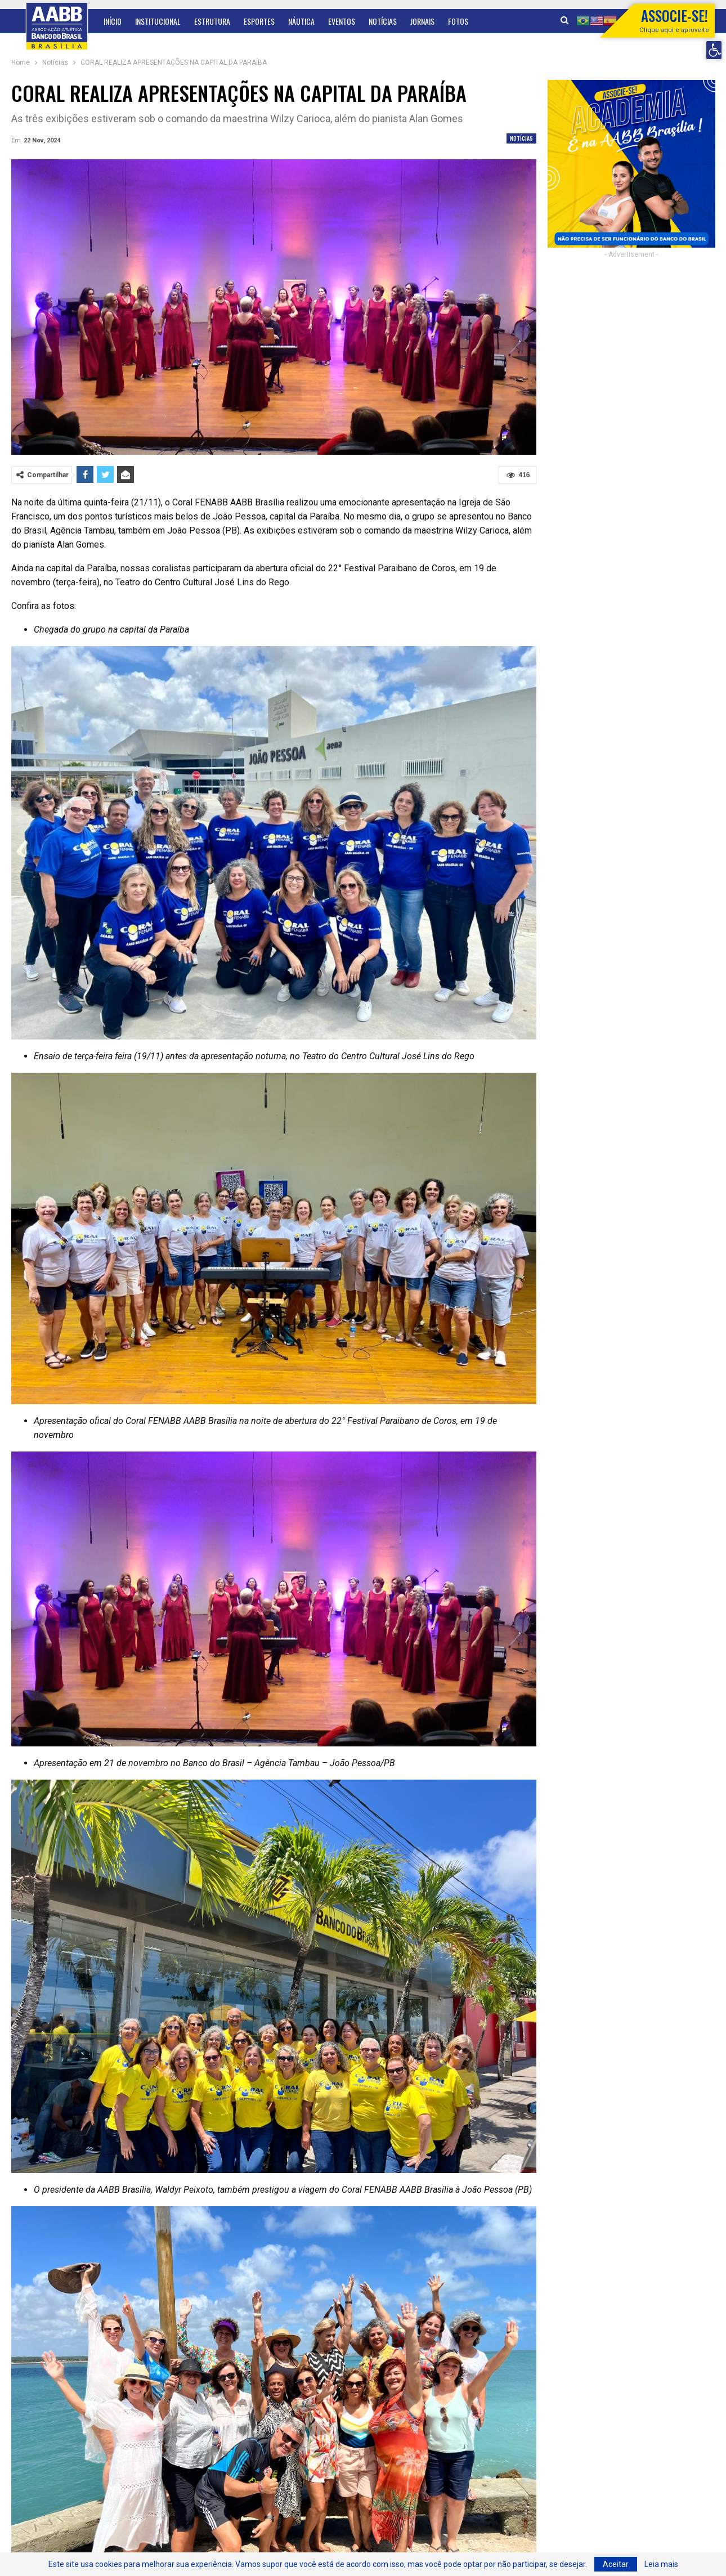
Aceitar (616, 2564)
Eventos (341, 21)
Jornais (422, 21)
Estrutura (212, 21)
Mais (455, 21)
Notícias (383, 21)
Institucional (158, 21)
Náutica (301, 21)
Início (113, 21)
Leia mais (661, 2564)
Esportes (259, 21)
